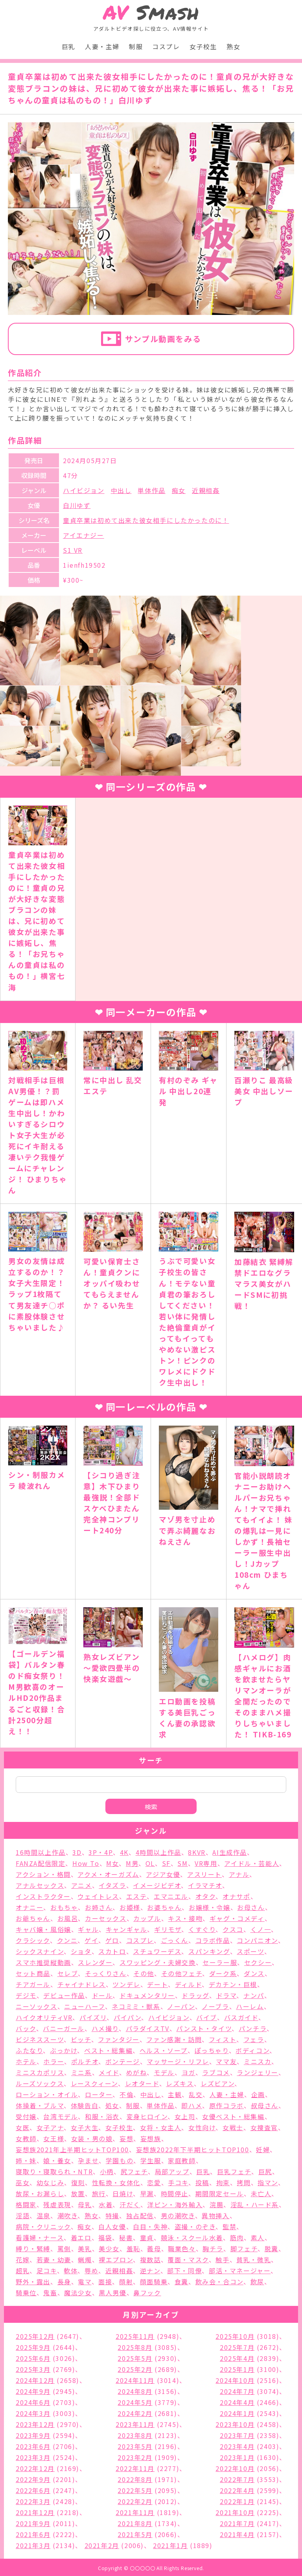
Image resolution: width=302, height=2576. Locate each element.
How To (85, 1863)
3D (76, 1852)
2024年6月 (33, 2402)
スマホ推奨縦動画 (43, 1962)
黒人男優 (112, 2292)
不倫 (126, 2094)
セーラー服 (220, 1962)
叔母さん (264, 2105)
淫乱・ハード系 (254, 2204)
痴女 (179, 490)
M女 (112, 1863)
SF (166, 1863)
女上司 (185, 2116)
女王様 (53, 2138)
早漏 (147, 2193)
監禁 (229, 2226)
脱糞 (271, 2248)
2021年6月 (33, 2534)
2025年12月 (35, 2336)
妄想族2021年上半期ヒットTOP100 (72, 2149)
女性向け (201, 2127)
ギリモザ (167, 1929)
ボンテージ (122, 2061)
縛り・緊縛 (33, 2248)
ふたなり (29, 2050)
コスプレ (166, 46)
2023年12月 (35, 2424)
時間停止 (174, 2193)
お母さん (251, 1907)
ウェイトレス (98, 1896)
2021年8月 (135, 2523)
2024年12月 (35, 2380)
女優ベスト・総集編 (233, 2116)
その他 (143, 1973)
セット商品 (33, 1973)
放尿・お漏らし (40, 2193)
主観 (175, 2094)
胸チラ (213, 2248)
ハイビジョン (84, 490)
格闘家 (26, 2204)
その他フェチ (182, 1973)
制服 (136, 46)
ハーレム (249, 2006)
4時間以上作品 (158, 1852)
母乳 (85, 2204)
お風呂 (67, 1918)
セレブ (67, 1973)
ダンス (254, 1973)
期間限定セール (219, 2193)
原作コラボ (226, 2105)
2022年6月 (33, 2490)
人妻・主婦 (102, 46)
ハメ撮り (105, 2028)
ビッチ (81, 2039)
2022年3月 (33, 2501)
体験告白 (84, 2105)
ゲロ (112, 1940)
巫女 (22, 2182)
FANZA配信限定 (40, 1863)
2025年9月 (33, 2347)
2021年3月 (33, 2545)
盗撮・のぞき (195, 2226)
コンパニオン (257, 1940)
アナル (239, 1874)
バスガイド (241, 2017)
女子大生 (84, 2127)
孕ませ (88, 2160)
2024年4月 (237, 2402)
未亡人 (261, 2193)
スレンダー (95, 1962)
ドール (102, 1995)
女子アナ (50, 2127)
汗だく (130, 2204)
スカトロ (112, 1951)
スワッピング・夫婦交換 (158, 1962)
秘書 (126, 2237)
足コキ (47, 2270)
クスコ (233, 1929)
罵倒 (64, 2248)
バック (26, 2028)
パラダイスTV (147, 2028)
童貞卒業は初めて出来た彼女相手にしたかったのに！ (146, 520)
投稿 (202, 2182)
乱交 (196, 2094)
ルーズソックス (40, 2083)
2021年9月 (33, 2523)
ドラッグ (195, 1995)
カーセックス (106, 1918)
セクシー (258, 1962)
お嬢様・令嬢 (209, 1907)
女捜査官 (264, 2127)
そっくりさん (106, 1973)
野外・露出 (33, 2281)
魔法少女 (78, 2292)
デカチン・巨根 (233, 1984)
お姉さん (98, 1907)
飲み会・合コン (219, 2281)
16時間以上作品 (41, 1852)
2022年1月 (237, 2501)
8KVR (196, 1852)
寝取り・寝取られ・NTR (54, 2171)
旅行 (99, 2193)
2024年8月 (135, 2391)
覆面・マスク (188, 2259)
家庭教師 (181, 2160)
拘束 (223, 2182)
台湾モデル (60, 2116)
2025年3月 (33, 2369)
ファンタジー (119, 2039)
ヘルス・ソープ (164, 2050)
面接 (105, 2281)
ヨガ (188, 2072)
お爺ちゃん (33, 1918)
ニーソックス (36, 2006)
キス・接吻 (185, 1918)
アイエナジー (83, 535)
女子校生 (203, 46)
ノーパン (181, 2006)
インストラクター (43, 1896)
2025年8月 (135, 2347)
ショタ (81, 1951)
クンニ (67, 1940)
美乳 (85, 2248)
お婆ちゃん (164, 1907)
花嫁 (22, 2259)
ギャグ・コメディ (237, 1918)
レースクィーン (94, 2083)
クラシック (33, 1940)
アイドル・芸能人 (251, 1863)
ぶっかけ (63, 2050)
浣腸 (216, 2204)
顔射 (126, 2281)
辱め (91, 2270)
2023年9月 (33, 2435)
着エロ (81, 2237)
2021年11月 (135, 2512)
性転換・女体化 (116, 2182)
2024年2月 (135, 2413)
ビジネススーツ (40, 2039)
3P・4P (100, 1852)
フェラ (253, 2039)
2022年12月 (35, 2468)
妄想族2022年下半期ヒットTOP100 (192, 2149)
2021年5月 (135, 2534)
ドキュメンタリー (147, 1995)
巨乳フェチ (234, 2171)
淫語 (22, 2215)
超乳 (22, 2270)
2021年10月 (234, 2512)
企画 (258, 2094)
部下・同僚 (184, 2270)
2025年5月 (135, 2358)
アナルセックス (40, 1885)
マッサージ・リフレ (178, 2061)
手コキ (178, 2182)
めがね (136, 2072)
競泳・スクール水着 (192, 2237)
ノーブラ (215, 2006)
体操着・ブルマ (40, 2105)
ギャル (88, 1929)
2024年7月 (237, 2391)
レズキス (179, 2083)
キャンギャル (126, 1929)
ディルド (188, 1984)
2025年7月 (237, 2347)
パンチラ (253, 2028)
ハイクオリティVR (44, 2017)
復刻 (78, 2182)
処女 (112, 2105)
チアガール (33, 1984)
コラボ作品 (212, 1940)
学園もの (119, 2160)
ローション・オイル (47, 2094)
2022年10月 (234, 2468)
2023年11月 (135, 2424)
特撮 (112, 2215)
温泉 (43, 2215)
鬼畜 (50, 2292)
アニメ (81, 1885)
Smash (151, 12)
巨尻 (265, 2171)
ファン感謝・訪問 (174, 2039)
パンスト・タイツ (204, 2028)
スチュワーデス (157, 1951)
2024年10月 (234, 2380)
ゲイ (91, 1940)
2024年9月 (33, 2391)
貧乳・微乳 (253, 2259)
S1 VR (73, 550)
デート (157, 1984)
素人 (258, 2237)
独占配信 (140, 2215)
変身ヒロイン (147, 2116)
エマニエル (171, 1896)
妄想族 (150, 2138)
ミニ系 (81, 2072)
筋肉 (237, 2237)
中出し (121, 490)
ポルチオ (84, 2061)
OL (150, 1863)
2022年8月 (135, 2479)
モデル (164, 2072)
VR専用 (206, 1863)
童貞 (147, 2237)
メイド (109, 2072)
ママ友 (226, 2061)
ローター (98, 2094)
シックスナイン (40, 1951)
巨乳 (69, 46)
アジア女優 (163, 1874)
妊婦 (263, 2149)
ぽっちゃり (212, 2050)
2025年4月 (237, 2358)
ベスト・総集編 (108, 2050)
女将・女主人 (161, 2127)
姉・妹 (26, 2160)
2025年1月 (237, 2369)
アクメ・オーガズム (108, 1874)
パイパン (127, 2017)
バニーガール (64, 2028)
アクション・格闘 (43, 1874)
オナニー (29, 1907)
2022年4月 (237, 2490)
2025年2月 (135, 2369)
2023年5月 (135, 2446)
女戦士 (233, 2127)
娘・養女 (57, 2160)
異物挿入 (215, 2215)
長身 (64, 2281)
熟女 (233, 46)
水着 (105, 2204)
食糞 (181, 2281)
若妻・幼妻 (54, 2259)
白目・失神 (150, 2226)
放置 (78, 2193)
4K (124, 1852)
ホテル (26, 2061)
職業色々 (181, 2248)
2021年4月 (237, 2534)
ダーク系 (223, 1973)
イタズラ (112, 1885)
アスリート (204, 1874)
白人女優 (112, 2226)
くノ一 (260, 1929)
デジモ (26, 1995)
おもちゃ (64, 1907)
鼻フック (147, 2292)
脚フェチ (244, 2248)
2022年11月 (135, 2468)
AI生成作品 (229, 1852)
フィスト (222, 2039)
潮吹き (67, 2215)
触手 (222, 2259)
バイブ (206, 2017)
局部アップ (172, 2171)
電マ (84, 2281)
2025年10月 (234, 2336)
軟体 (70, 2270)
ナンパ (253, 1995)
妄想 (126, 2138)
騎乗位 (26, 2292)
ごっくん (174, 1940)
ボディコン (252, 2050)
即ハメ (191, 2105)
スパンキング (209, 1951)
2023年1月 (237, 2457)
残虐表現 (57, 2204)
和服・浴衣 (102, 2116)
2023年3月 (33, 2457)
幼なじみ (50, 2182)
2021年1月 (170, 2545)
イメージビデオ (157, 1885)
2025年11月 (135, 2336)
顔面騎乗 (154, 2281)
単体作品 (151, 490)
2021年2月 (102, 2545)
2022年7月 (237, 2479)
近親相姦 (205, 490)
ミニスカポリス (40, 2072)
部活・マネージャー (240, 2270)
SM (182, 1863)
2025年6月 (33, 2358)
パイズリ (93, 2017)
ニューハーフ (84, 2006)
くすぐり (201, 1929)
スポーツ (250, 1951)
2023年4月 (237, 2446)
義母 (154, 2248)
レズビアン (217, 2083)
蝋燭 (85, 2259)
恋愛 (154, 2182)
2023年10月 (234, 2424)
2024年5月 (135, 2402)
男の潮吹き (178, 2215)
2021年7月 (237, 2523)
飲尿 (257, 2281)
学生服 (150, 2160)
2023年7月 (237, 2435)
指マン (268, 2182)
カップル (147, 1918)
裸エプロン (116, 2259)
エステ (136, 1896)
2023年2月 (135, 2457)
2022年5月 (135, 2490)
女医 (22, 2127)
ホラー (53, 2061)
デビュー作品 (64, 1995)
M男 (132, 1863)
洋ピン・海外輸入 (175, 2204)
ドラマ (226, 1995)
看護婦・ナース (40, 2237)
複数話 (150, 2259)
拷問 (243, 2182)
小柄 (107, 2171)
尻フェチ (134, 2171)
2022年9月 (33, 2479)
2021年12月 (35, 2512)
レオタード (142, 2083)
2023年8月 (135, 2435)
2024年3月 (33, 2413)
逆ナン (150, 2270)
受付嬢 (26, 2116)
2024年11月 (135, 2380)
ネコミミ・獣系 (136, 2006)
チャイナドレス (81, 1984)
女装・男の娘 (92, 2138)
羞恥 (133, 2248)
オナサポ (236, 1896)
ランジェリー (257, 2072)
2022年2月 (135, 2501)
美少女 (109, 2248)
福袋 (105, 2237)
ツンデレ (126, 1984)
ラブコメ (216, 2072)
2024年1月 (237, 2413)
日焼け (122, 2193)
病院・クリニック (43, 2226)
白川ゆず (76, 505)
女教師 (26, 2138)
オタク (205, 1896)
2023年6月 (33, 2446)
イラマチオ (205, 1885)
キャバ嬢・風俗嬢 (43, 1929)
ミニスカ (257, 2061)
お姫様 (130, 1907)
